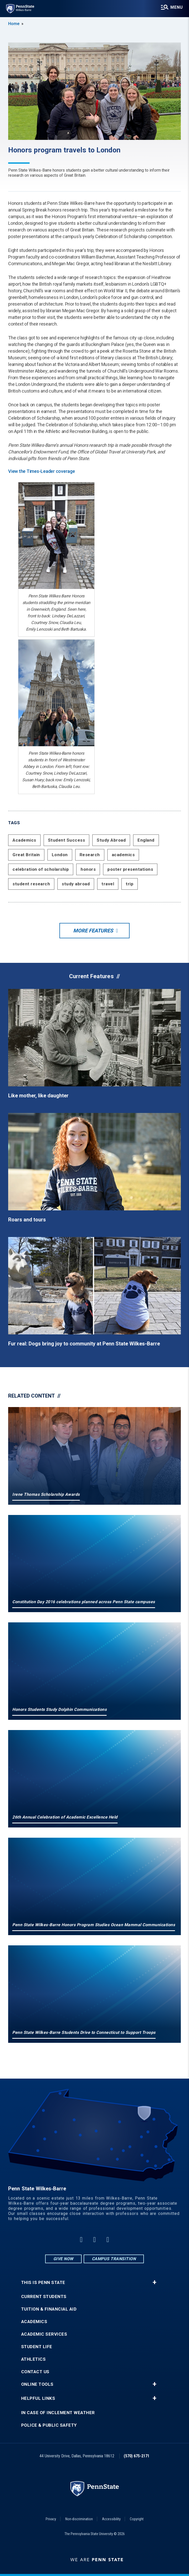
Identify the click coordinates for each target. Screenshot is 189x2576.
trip (129, 883)
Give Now (63, 2258)
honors (88, 869)
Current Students (44, 2296)
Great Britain (26, 854)
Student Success (66, 840)
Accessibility (111, 2519)
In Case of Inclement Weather (58, 2412)
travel (108, 883)
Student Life (36, 2346)
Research (90, 854)
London (60, 854)
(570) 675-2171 (136, 2456)
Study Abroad (111, 840)
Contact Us (35, 2371)
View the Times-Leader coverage (41, 471)
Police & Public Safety (49, 2425)
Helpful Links (38, 2398)
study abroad (76, 883)
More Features (93, 931)
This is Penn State (43, 2282)
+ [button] (154, 2282)
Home (13, 23)
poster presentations (130, 869)
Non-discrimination (79, 2519)
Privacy (51, 2519)
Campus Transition (114, 2258)
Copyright (137, 2519)
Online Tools (37, 2384)
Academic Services (44, 2334)
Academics (24, 840)
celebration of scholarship (40, 869)
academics (123, 854)
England (146, 840)
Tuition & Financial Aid (49, 2309)
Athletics (33, 2359)
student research (31, 883)
